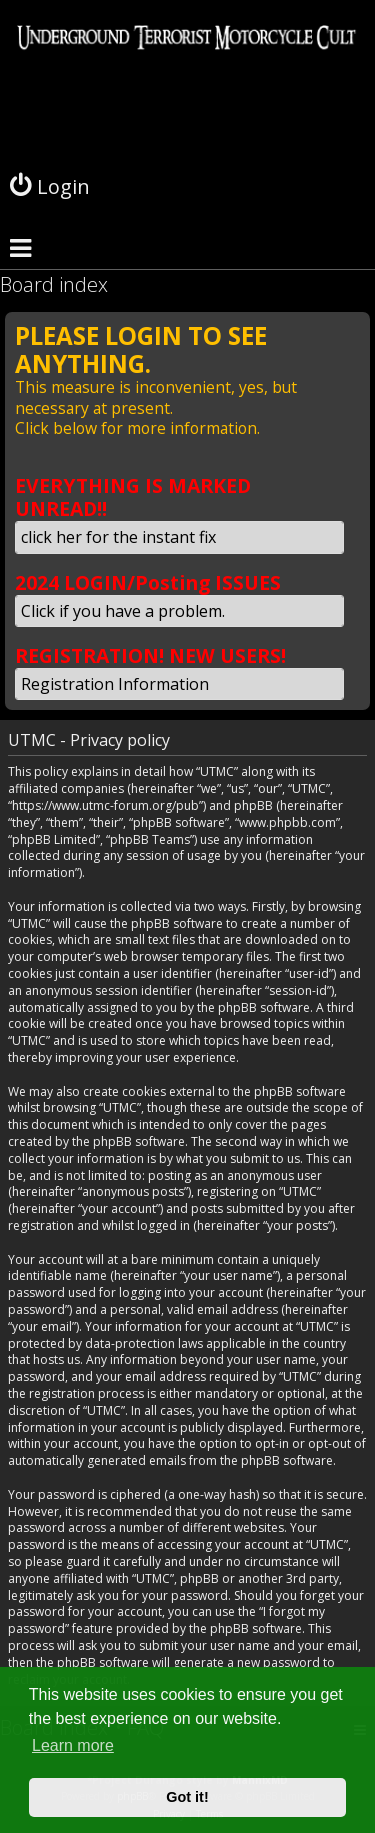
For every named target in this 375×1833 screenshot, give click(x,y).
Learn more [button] (73, 1745)
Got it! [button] (187, 1797)
